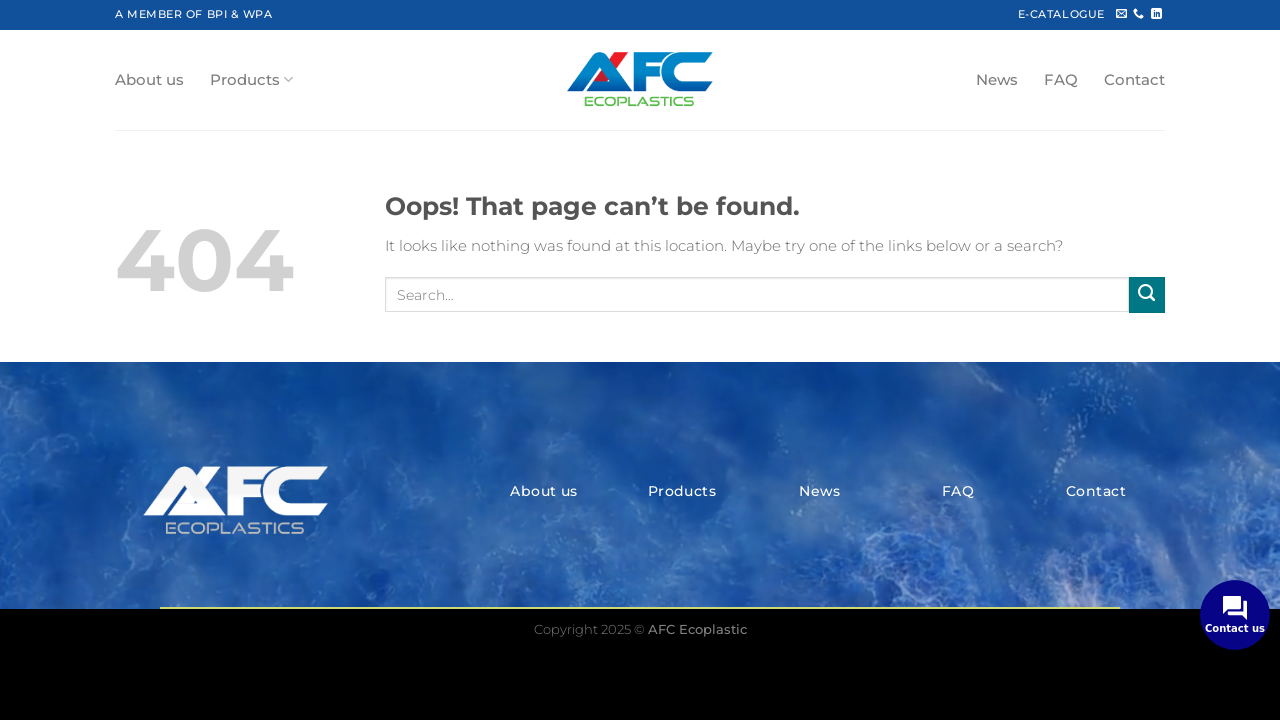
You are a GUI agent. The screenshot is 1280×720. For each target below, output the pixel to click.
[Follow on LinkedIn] (1156, 14)
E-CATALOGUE (1061, 14)
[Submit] (1147, 295)
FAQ (1061, 80)
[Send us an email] (1121, 14)
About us (149, 80)
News (997, 80)
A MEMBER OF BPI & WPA (193, 14)
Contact (1134, 80)
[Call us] (1138, 14)
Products (251, 79)
